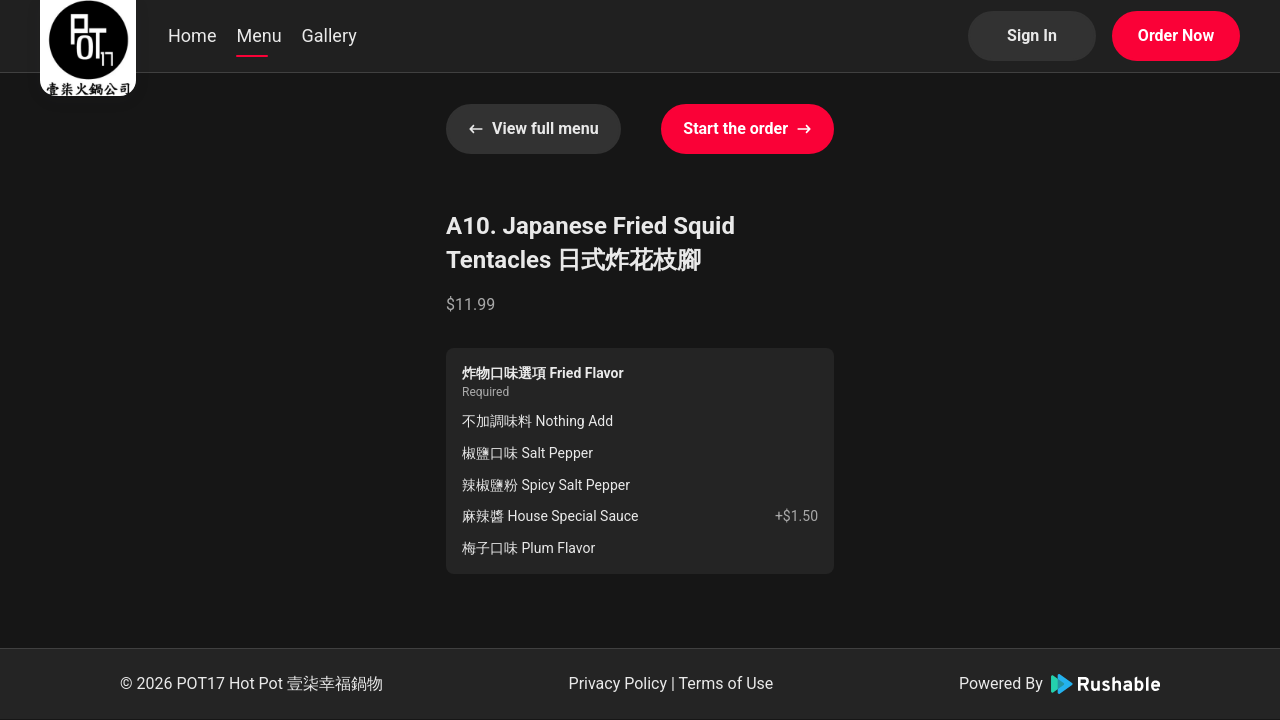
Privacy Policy (618, 683)
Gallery (329, 35)
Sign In (1032, 35)
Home (192, 35)
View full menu (533, 128)
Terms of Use (726, 683)
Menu (258, 35)
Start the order (747, 128)
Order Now (1176, 35)
